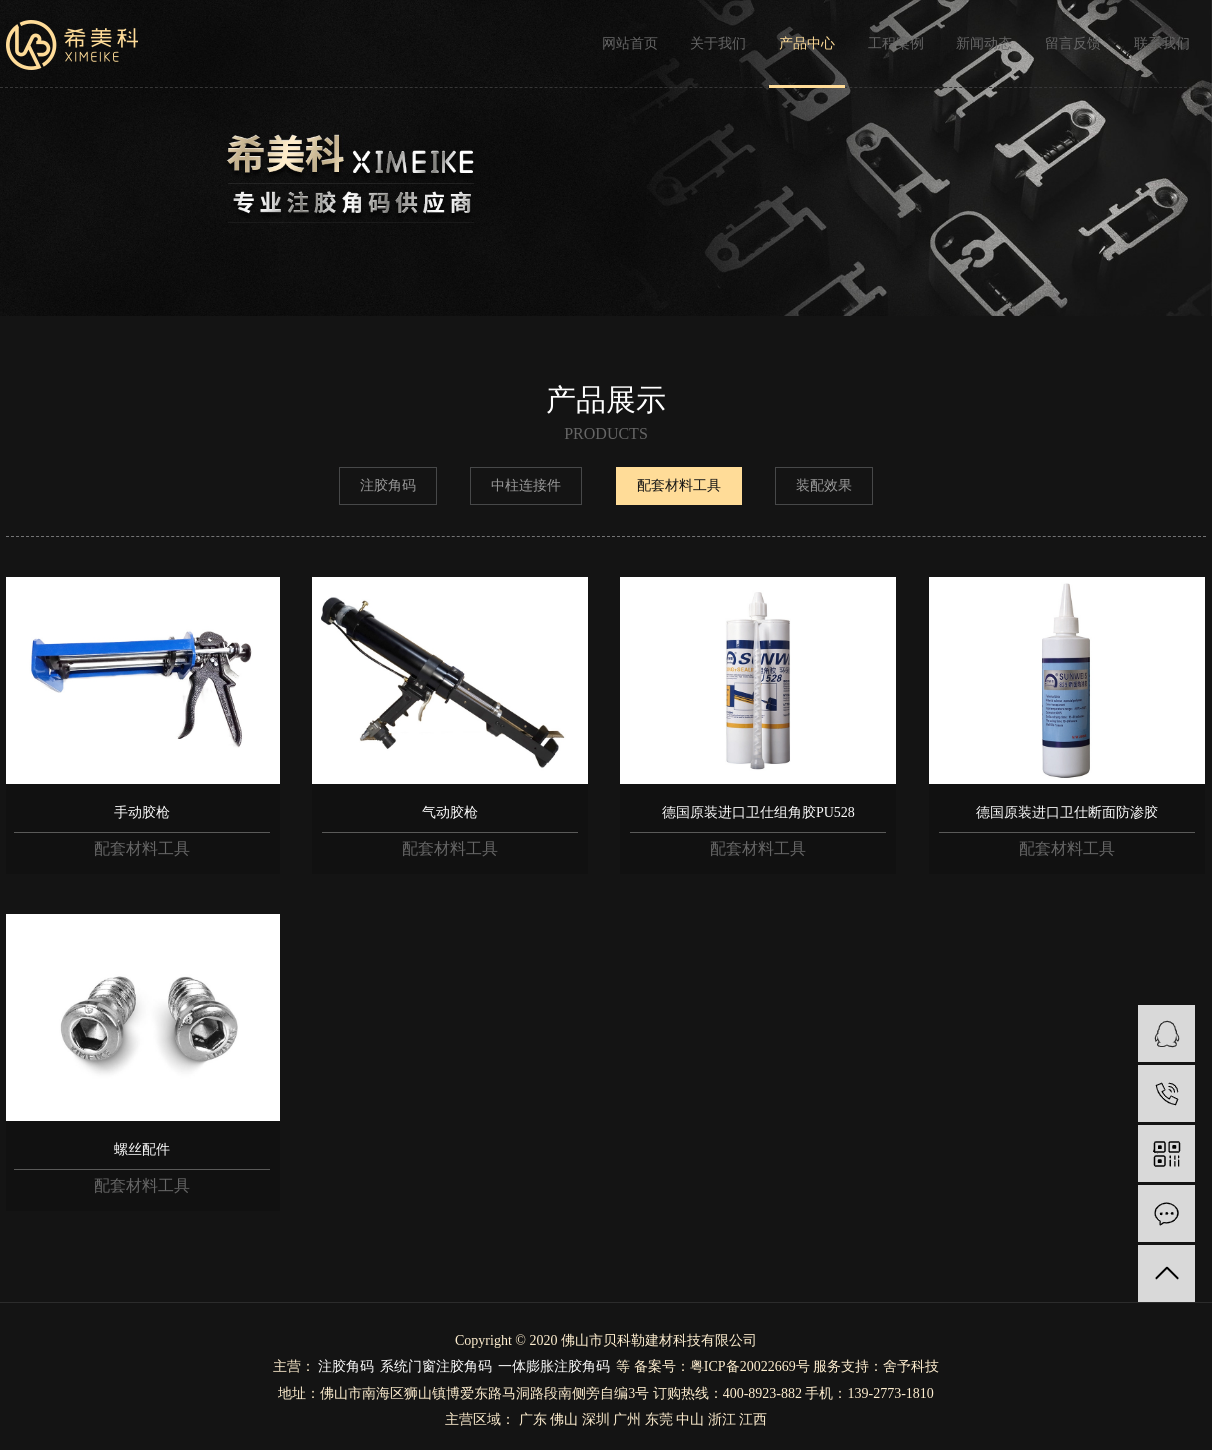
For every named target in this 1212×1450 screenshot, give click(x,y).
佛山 (564, 1419)
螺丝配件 (142, 1149)
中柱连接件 (526, 485)
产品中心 (807, 43)
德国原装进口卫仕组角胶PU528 (758, 812)
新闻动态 (984, 43)
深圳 (596, 1419)
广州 (627, 1419)
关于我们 (718, 43)
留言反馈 (1073, 43)
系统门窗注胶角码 (436, 1366)
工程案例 (896, 43)
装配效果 (824, 485)
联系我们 (1162, 43)
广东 (533, 1419)
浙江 (722, 1419)
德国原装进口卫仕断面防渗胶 (1067, 812)
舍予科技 (911, 1366)
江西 (753, 1419)
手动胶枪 (142, 812)
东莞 (659, 1419)
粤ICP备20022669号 (750, 1366)
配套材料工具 (679, 485)
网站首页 (630, 43)
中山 (690, 1419)
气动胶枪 (450, 812)
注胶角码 (388, 485)
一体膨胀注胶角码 (554, 1366)
